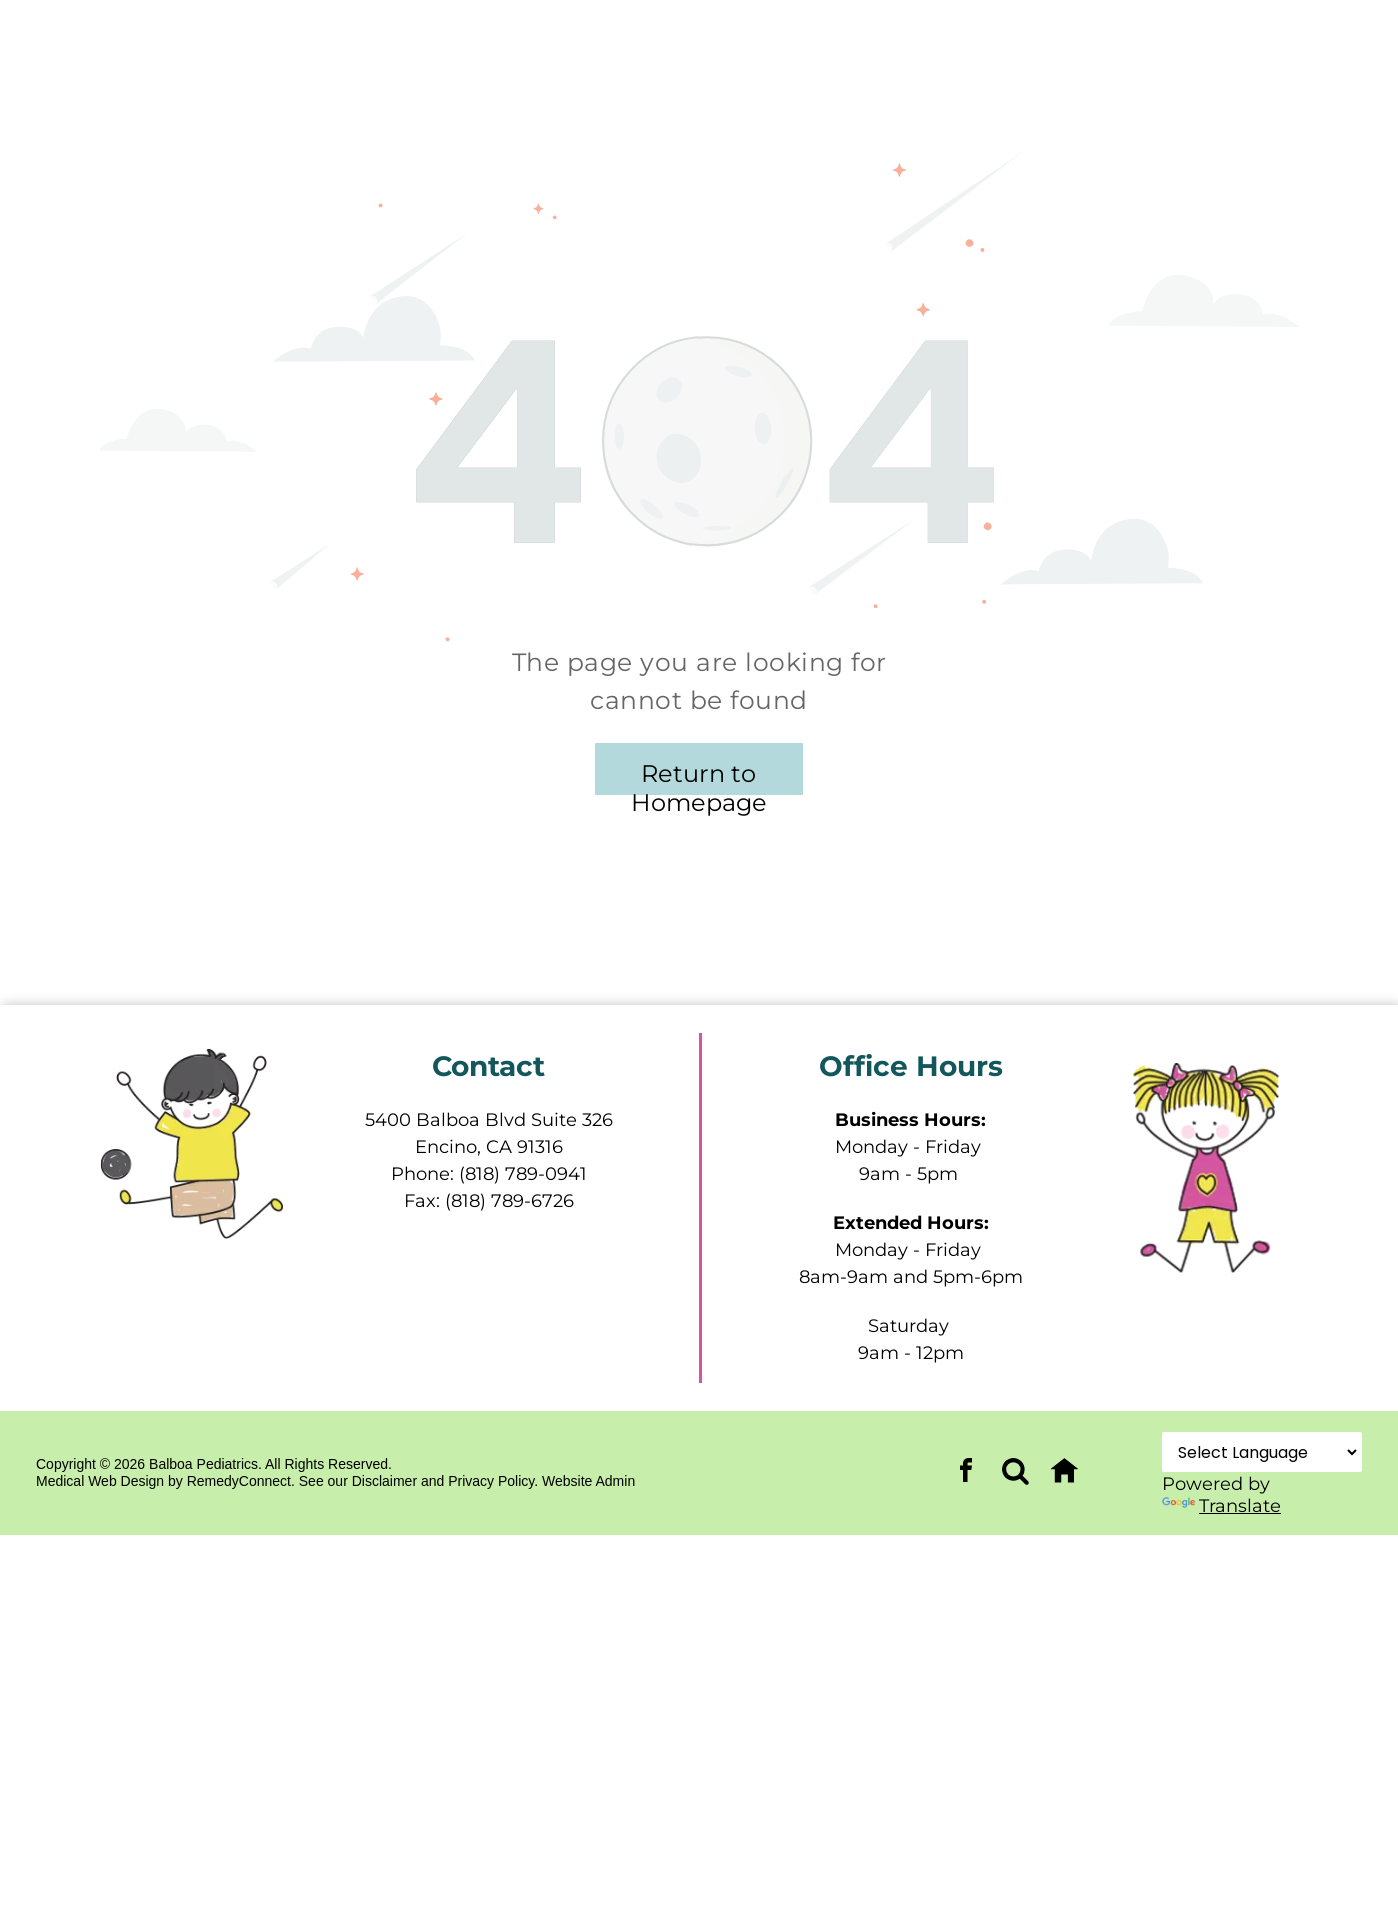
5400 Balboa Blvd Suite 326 (489, 1120)
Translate (1221, 1506)
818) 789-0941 (526, 1174)
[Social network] (1015, 1473)
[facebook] (966, 1473)
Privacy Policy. (493, 1481)
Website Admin (588, 1481)
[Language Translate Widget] (1262, 1452)
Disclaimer (384, 1481)
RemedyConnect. (241, 1481)
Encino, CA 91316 (489, 1147)
